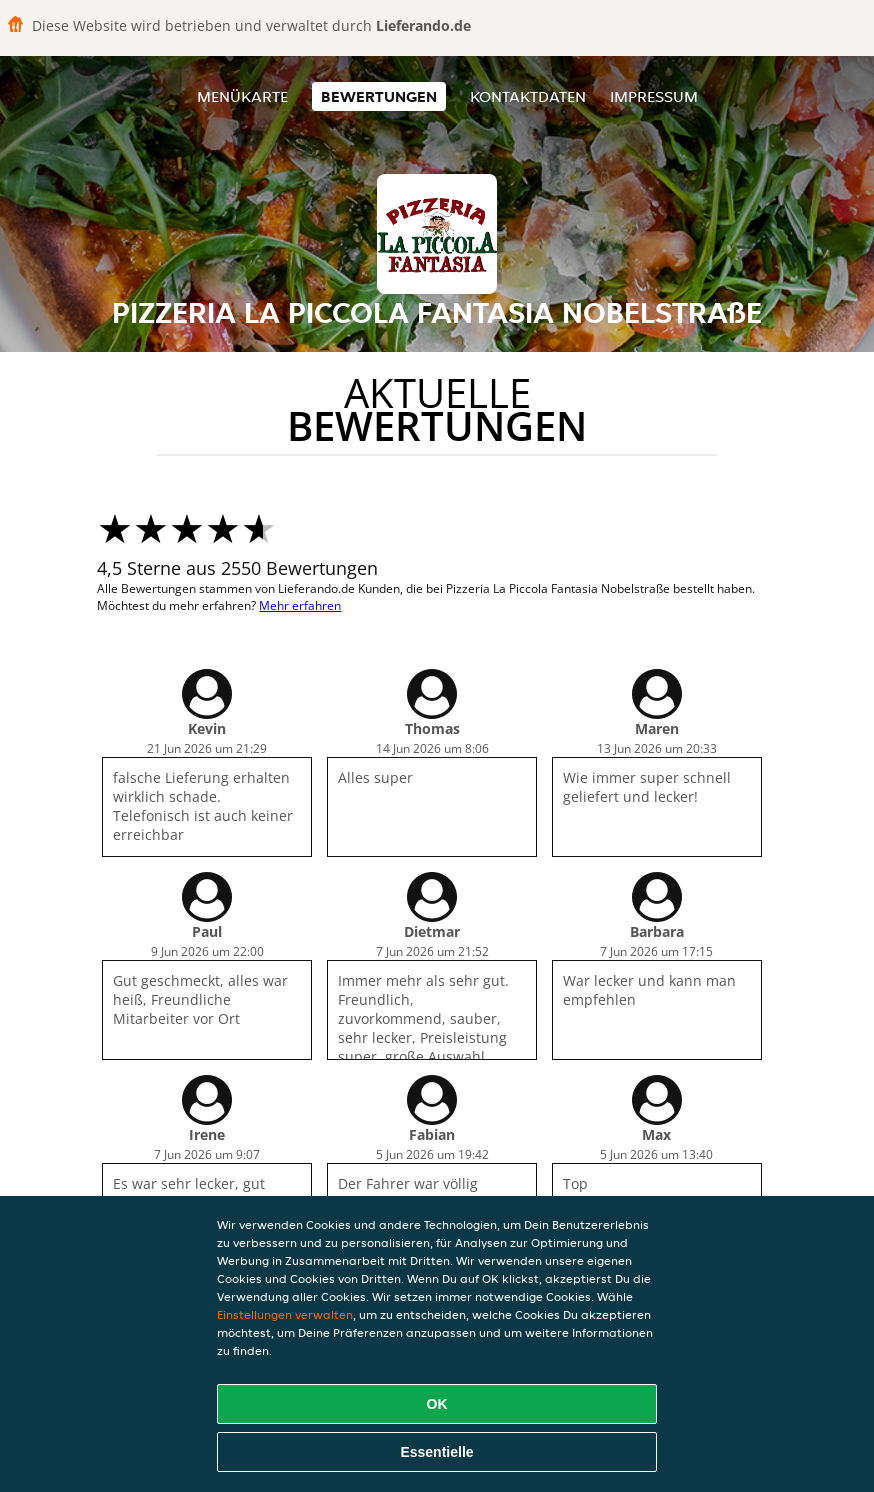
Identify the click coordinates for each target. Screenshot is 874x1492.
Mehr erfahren (300, 605)
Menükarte (242, 96)
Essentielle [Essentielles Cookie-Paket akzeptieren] (436, 1452)
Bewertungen (379, 96)
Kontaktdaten (528, 96)
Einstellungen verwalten (285, 1314)
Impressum (654, 96)
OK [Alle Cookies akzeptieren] (437, 1404)
